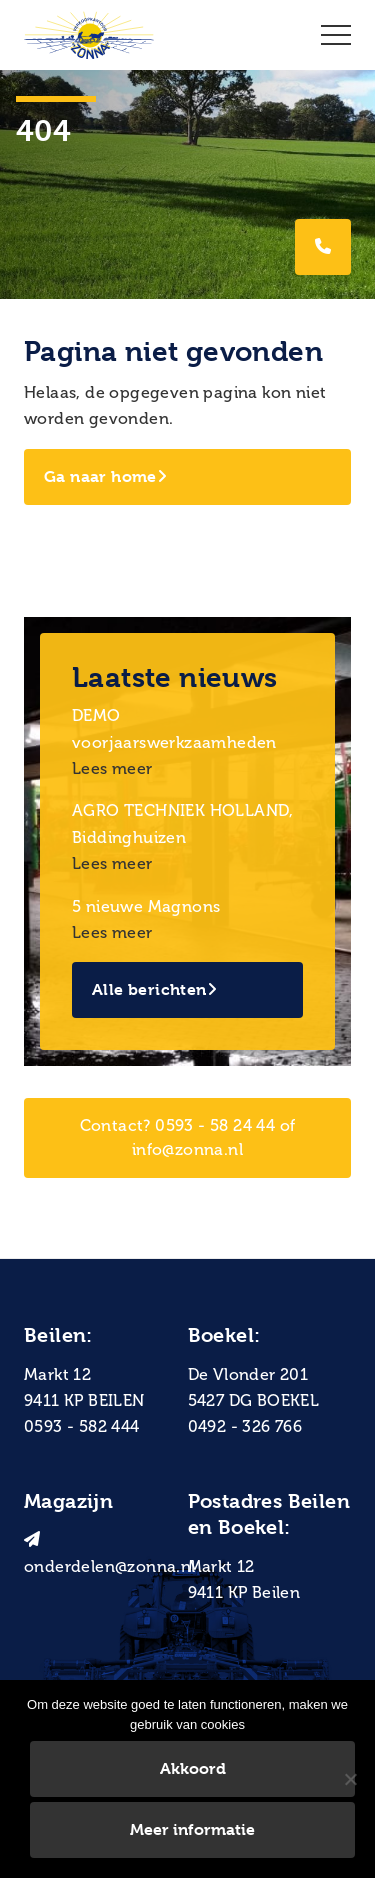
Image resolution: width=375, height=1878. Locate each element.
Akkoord (193, 1768)
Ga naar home (105, 476)
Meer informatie (192, 1829)
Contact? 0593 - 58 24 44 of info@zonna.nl (188, 1137)
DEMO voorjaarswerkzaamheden (174, 728)
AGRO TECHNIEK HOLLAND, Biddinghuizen (183, 823)
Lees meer (112, 768)
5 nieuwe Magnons (146, 906)
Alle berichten (154, 989)
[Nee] (350, 1779)
